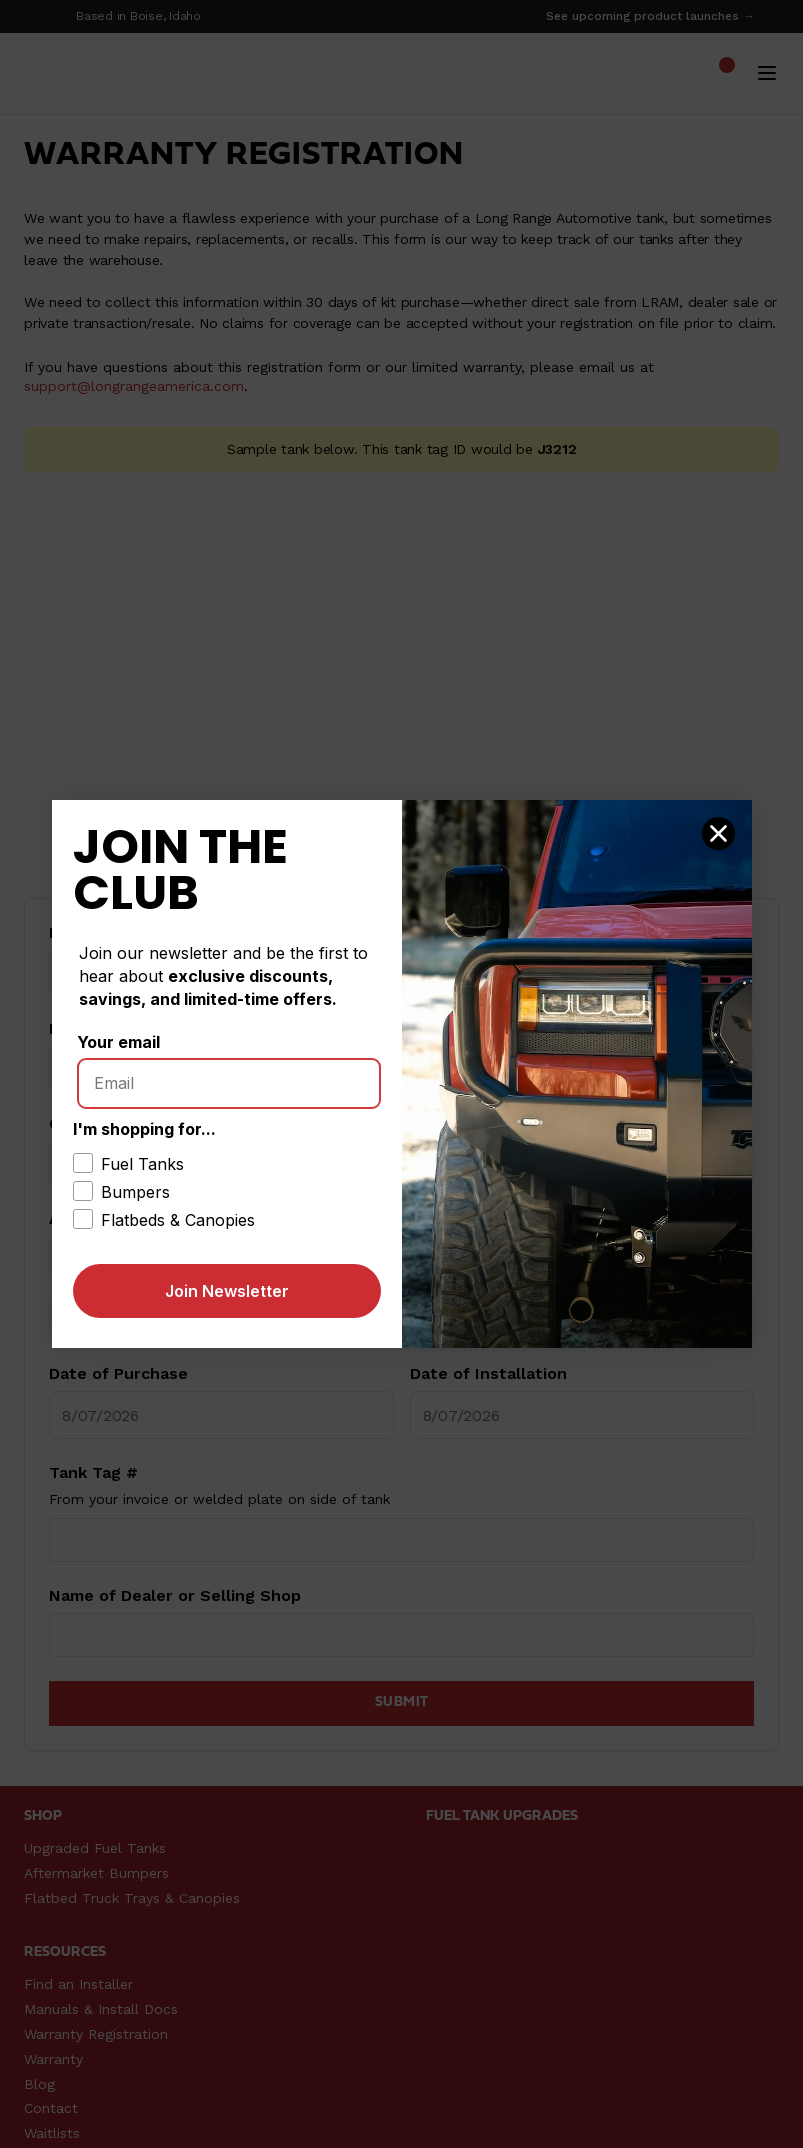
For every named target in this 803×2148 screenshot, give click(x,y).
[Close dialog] (718, 833)
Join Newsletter (227, 1291)
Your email (118, 1042)
